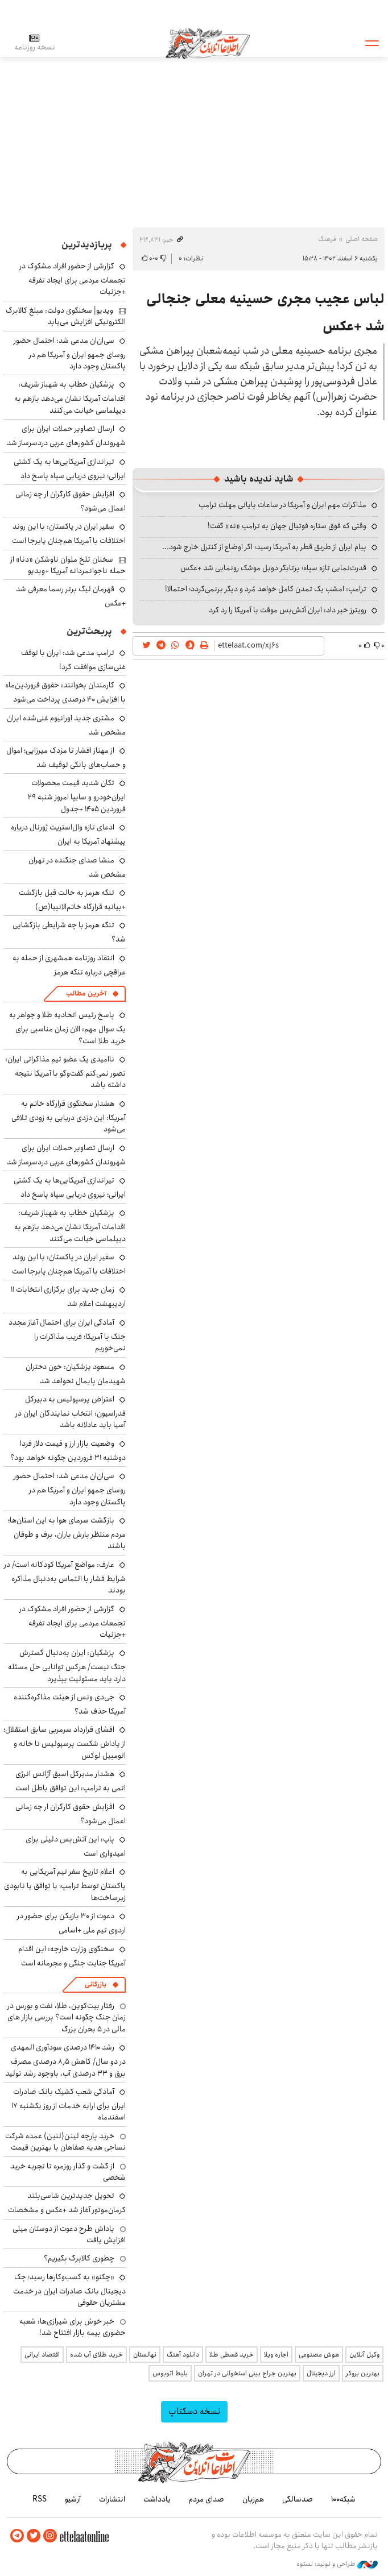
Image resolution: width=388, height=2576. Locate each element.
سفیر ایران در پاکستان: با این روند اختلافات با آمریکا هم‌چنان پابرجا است (69, 533)
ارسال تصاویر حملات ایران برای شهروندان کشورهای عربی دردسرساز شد (66, 435)
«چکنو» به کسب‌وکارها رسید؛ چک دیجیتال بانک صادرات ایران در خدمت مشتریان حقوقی (69, 2290)
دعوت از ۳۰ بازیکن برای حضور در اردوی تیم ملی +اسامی (71, 1923)
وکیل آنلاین (364, 2354)
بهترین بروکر (362, 2373)
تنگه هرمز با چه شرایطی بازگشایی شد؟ (69, 932)
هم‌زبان (253, 2499)
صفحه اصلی (361, 239)
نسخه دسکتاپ (194, 2411)
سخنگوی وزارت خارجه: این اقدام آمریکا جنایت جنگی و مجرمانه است (72, 1956)
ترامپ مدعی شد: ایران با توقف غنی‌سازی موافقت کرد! (73, 659)
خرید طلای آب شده (96, 2354)
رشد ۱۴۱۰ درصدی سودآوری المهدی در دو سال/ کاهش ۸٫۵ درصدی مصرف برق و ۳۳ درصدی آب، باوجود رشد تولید (65, 2060)
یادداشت (157, 2499)
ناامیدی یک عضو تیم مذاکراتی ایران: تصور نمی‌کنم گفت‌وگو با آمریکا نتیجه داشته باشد (65, 1072)
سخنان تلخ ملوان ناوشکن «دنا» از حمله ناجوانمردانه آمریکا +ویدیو (68, 565)
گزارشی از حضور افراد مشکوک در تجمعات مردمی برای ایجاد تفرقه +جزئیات (72, 279)
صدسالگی (297, 2499)
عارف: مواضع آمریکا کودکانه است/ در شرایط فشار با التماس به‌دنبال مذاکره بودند (65, 1577)
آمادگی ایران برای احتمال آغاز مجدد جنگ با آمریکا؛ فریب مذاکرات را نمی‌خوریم (67, 1335)
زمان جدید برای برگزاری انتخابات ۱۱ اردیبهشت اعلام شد (68, 1296)
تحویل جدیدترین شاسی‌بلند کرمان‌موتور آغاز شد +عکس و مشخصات (67, 2202)
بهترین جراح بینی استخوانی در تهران (247, 2373)
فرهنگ (327, 239)
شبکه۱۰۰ (343, 2499)
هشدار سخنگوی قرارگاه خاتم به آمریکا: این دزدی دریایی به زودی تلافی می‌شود (68, 1116)
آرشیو (73, 2499)
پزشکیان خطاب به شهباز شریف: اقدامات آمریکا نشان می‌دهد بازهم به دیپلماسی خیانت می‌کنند (70, 397)
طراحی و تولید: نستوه (337, 2564)
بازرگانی (95, 1984)
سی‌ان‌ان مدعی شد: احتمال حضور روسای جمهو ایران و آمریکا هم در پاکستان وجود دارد (70, 353)
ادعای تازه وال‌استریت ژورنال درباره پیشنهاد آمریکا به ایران (68, 834)
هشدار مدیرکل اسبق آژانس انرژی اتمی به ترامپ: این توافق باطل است (70, 1781)
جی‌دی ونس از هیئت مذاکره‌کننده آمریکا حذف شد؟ (70, 1704)
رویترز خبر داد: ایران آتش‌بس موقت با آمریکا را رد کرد (287, 610)
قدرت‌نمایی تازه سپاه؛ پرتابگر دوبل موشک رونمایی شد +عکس (273, 568)
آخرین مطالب (86, 993)
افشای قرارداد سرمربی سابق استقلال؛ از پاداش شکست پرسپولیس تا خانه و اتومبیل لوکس (64, 1742)
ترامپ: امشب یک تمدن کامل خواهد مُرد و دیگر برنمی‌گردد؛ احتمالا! (265, 589)
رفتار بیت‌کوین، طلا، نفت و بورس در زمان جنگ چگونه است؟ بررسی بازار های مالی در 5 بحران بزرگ (66, 2017)
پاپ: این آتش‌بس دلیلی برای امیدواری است (76, 1846)
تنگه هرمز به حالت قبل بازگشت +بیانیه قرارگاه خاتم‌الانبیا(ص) (72, 899)
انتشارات (112, 2499)
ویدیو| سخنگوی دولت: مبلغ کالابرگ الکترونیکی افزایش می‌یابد (66, 316)
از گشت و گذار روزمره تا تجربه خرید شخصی (68, 2172)
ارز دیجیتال (321, 2373)
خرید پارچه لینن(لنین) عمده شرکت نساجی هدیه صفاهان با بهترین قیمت (65, 2142)
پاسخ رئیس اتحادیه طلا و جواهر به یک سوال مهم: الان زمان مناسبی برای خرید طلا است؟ (67, 1028)
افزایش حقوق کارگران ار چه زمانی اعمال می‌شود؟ (70, 501)
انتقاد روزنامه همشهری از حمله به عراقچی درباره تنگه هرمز (69, 965)
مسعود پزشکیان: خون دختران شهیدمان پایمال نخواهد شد (76, 1373)
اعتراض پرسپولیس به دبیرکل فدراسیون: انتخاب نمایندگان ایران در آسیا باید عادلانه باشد (70, 1412)
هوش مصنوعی (319, 2354)
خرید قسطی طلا (231, 2354)
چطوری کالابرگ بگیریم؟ (79, 2258)
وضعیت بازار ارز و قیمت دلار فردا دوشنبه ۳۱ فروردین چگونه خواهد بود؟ (68, 1450)
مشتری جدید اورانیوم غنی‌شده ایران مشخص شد (66, 725)
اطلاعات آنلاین (208, 42)
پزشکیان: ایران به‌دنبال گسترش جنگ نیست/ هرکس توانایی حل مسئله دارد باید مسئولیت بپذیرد (67, 1665)
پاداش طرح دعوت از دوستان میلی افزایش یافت (69, 2234)
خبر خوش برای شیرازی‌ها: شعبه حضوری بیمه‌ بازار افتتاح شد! (72, 2327)
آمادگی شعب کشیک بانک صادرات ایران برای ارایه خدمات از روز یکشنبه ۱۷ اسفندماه (68, 2104)
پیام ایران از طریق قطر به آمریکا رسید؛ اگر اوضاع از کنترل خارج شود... (264, 547)
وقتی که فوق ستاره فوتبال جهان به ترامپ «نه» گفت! (287, 526)
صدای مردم (206, 2499)
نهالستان (144, 2354)
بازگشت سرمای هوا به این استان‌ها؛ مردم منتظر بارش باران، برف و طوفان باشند (67, 1533)
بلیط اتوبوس (170, 2373)
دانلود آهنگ (183, 2354)
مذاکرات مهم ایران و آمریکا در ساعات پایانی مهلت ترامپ (282, 505)
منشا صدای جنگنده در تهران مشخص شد (77, 867)
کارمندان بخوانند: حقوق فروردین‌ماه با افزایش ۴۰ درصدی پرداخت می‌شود (65, 692)
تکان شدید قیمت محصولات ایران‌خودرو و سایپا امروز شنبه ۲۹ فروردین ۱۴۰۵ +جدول (77, 796)
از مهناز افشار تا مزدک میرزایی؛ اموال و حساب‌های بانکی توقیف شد (66, 757)
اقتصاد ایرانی (42, 2354)
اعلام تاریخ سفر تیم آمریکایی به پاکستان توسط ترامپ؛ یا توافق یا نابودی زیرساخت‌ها (65, 1884)
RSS (39, 2499)
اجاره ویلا (276, 2354)
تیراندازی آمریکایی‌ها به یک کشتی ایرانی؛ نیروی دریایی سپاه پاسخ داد (70, 468)
